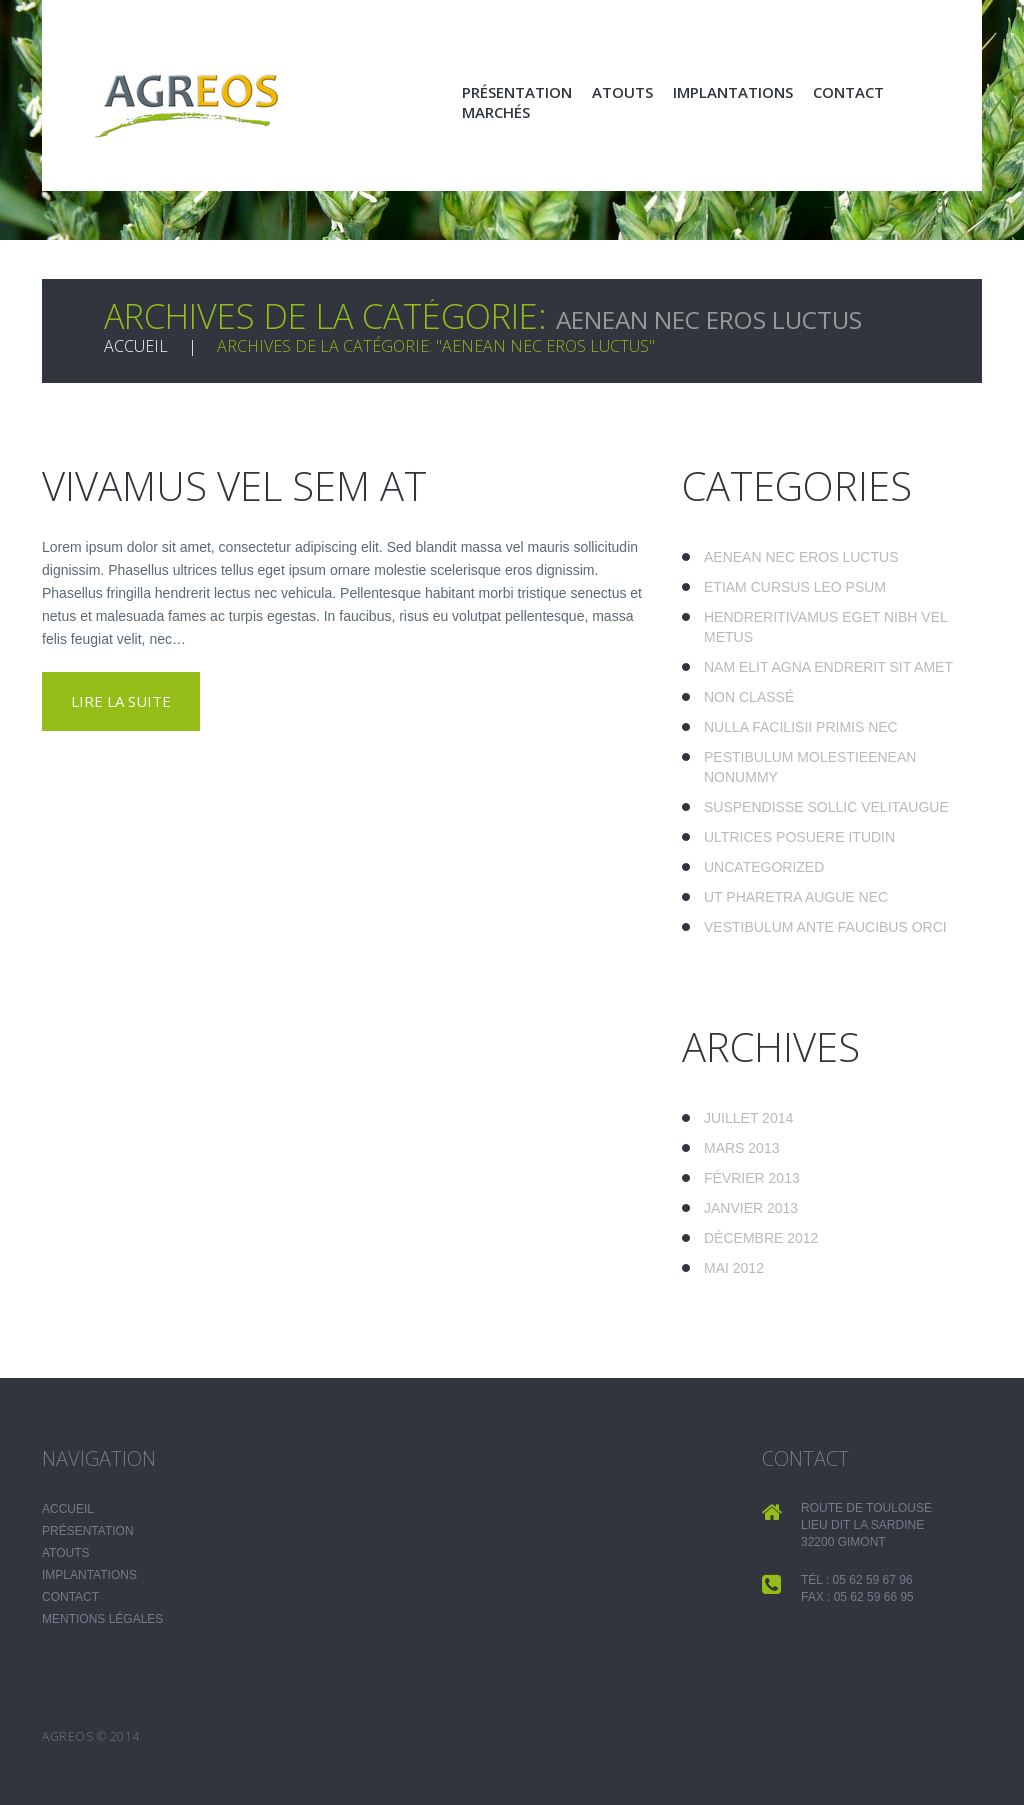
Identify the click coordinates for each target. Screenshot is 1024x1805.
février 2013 (752, 1178)
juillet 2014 (748, 1118)
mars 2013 (741, 1148)
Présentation (517, 92)
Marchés (496, 112)
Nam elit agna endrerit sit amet (828, 667)
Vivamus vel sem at (234, 485)
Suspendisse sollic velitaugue (826, 807)
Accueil (136, 346)
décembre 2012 (761, 1238)
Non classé (749, 697)
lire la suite (121, 701)
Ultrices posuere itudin (799, 837)
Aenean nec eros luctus (801, 557)
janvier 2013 (751, 1208)
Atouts (622, 92)
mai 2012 (734, 1268)
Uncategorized (764, 867)
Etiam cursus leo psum (795, 587)
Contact (848, 92)
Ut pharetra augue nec (796, 897)
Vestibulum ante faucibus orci (825, 927)
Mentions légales (102, 1619)
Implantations (733, 92)
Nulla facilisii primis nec (801, 727)
